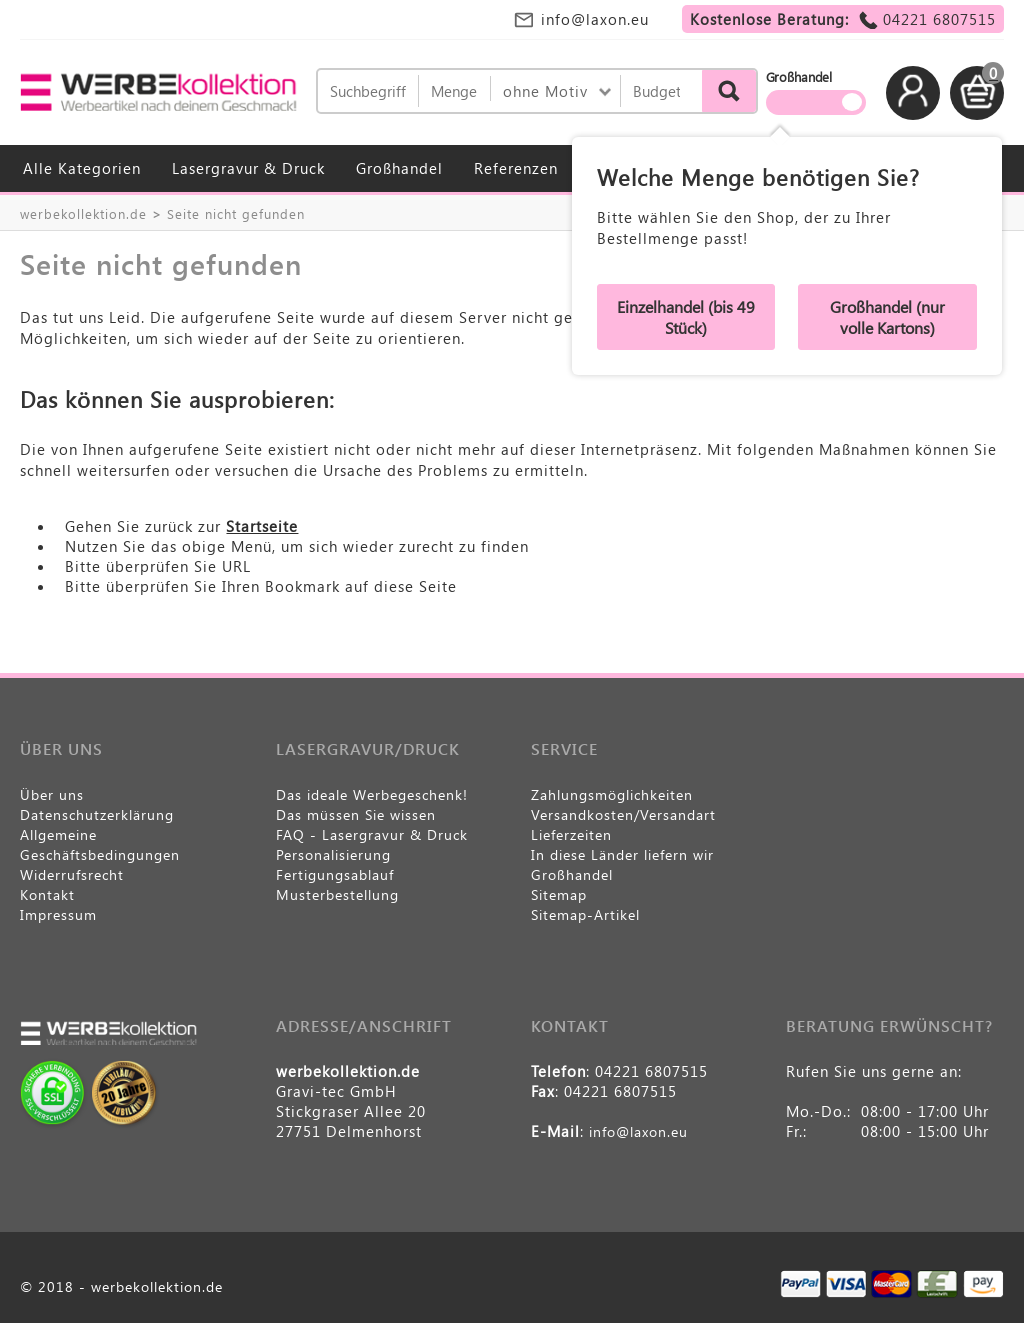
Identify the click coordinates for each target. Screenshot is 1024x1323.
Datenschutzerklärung (97, 814)
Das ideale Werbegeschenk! (372, 794)
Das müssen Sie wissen (356, 814)
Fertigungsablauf (335, 874)
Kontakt (47, 894)
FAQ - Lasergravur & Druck (372, 834)
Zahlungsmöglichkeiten (612, 794)
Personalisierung (333, 854)
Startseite (262, 526)
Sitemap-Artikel (585, 914)
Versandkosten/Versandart (623, 814)
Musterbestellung (337, 894)
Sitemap (559, 894)
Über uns (52, 794)
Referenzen (516, 168)
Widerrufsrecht (72, 874)
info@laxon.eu (595, 19)
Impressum (58, 914)
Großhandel (399, 168)
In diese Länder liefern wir (622, 854)
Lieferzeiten (571, 834)
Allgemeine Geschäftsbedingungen (100, 844)
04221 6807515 (939, 19)
